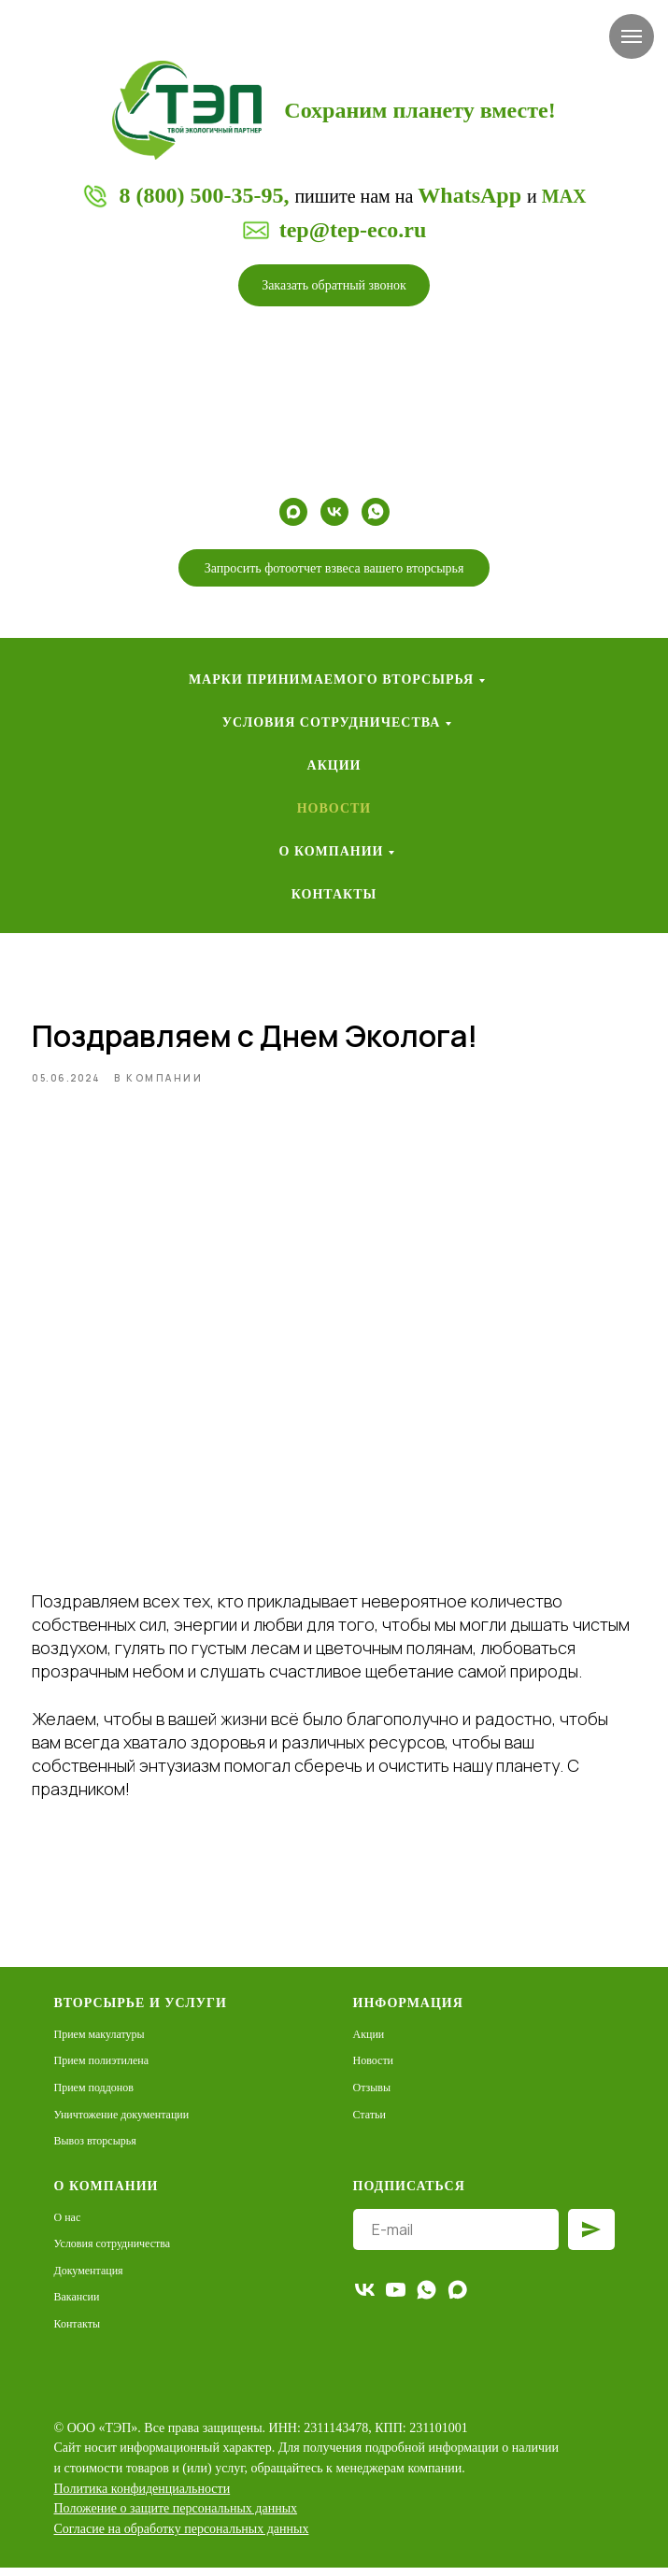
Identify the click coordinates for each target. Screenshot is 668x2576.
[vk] (334, 512)
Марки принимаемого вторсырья (331, 679)
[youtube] (395, 2298)
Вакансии (77, 2306)
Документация (88, 2279)
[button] (334, 285)
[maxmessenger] (293, 512)
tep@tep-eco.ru (353, 230)
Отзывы (372, 2095)
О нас (67, 2225)
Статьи (369, 2123)
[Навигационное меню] (631, 36)
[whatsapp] (376, 512)
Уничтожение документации (122, 2123)
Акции (334, 765)
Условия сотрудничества (331, 722)
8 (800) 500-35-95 (201, 195)
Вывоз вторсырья (95, 2150)
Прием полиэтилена (101, 2069)
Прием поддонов (94, 2095)
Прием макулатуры (99, 2042)
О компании (331, 851)
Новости (334, 808)
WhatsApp (469, 195)
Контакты (334, 894)
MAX (564, 196)
